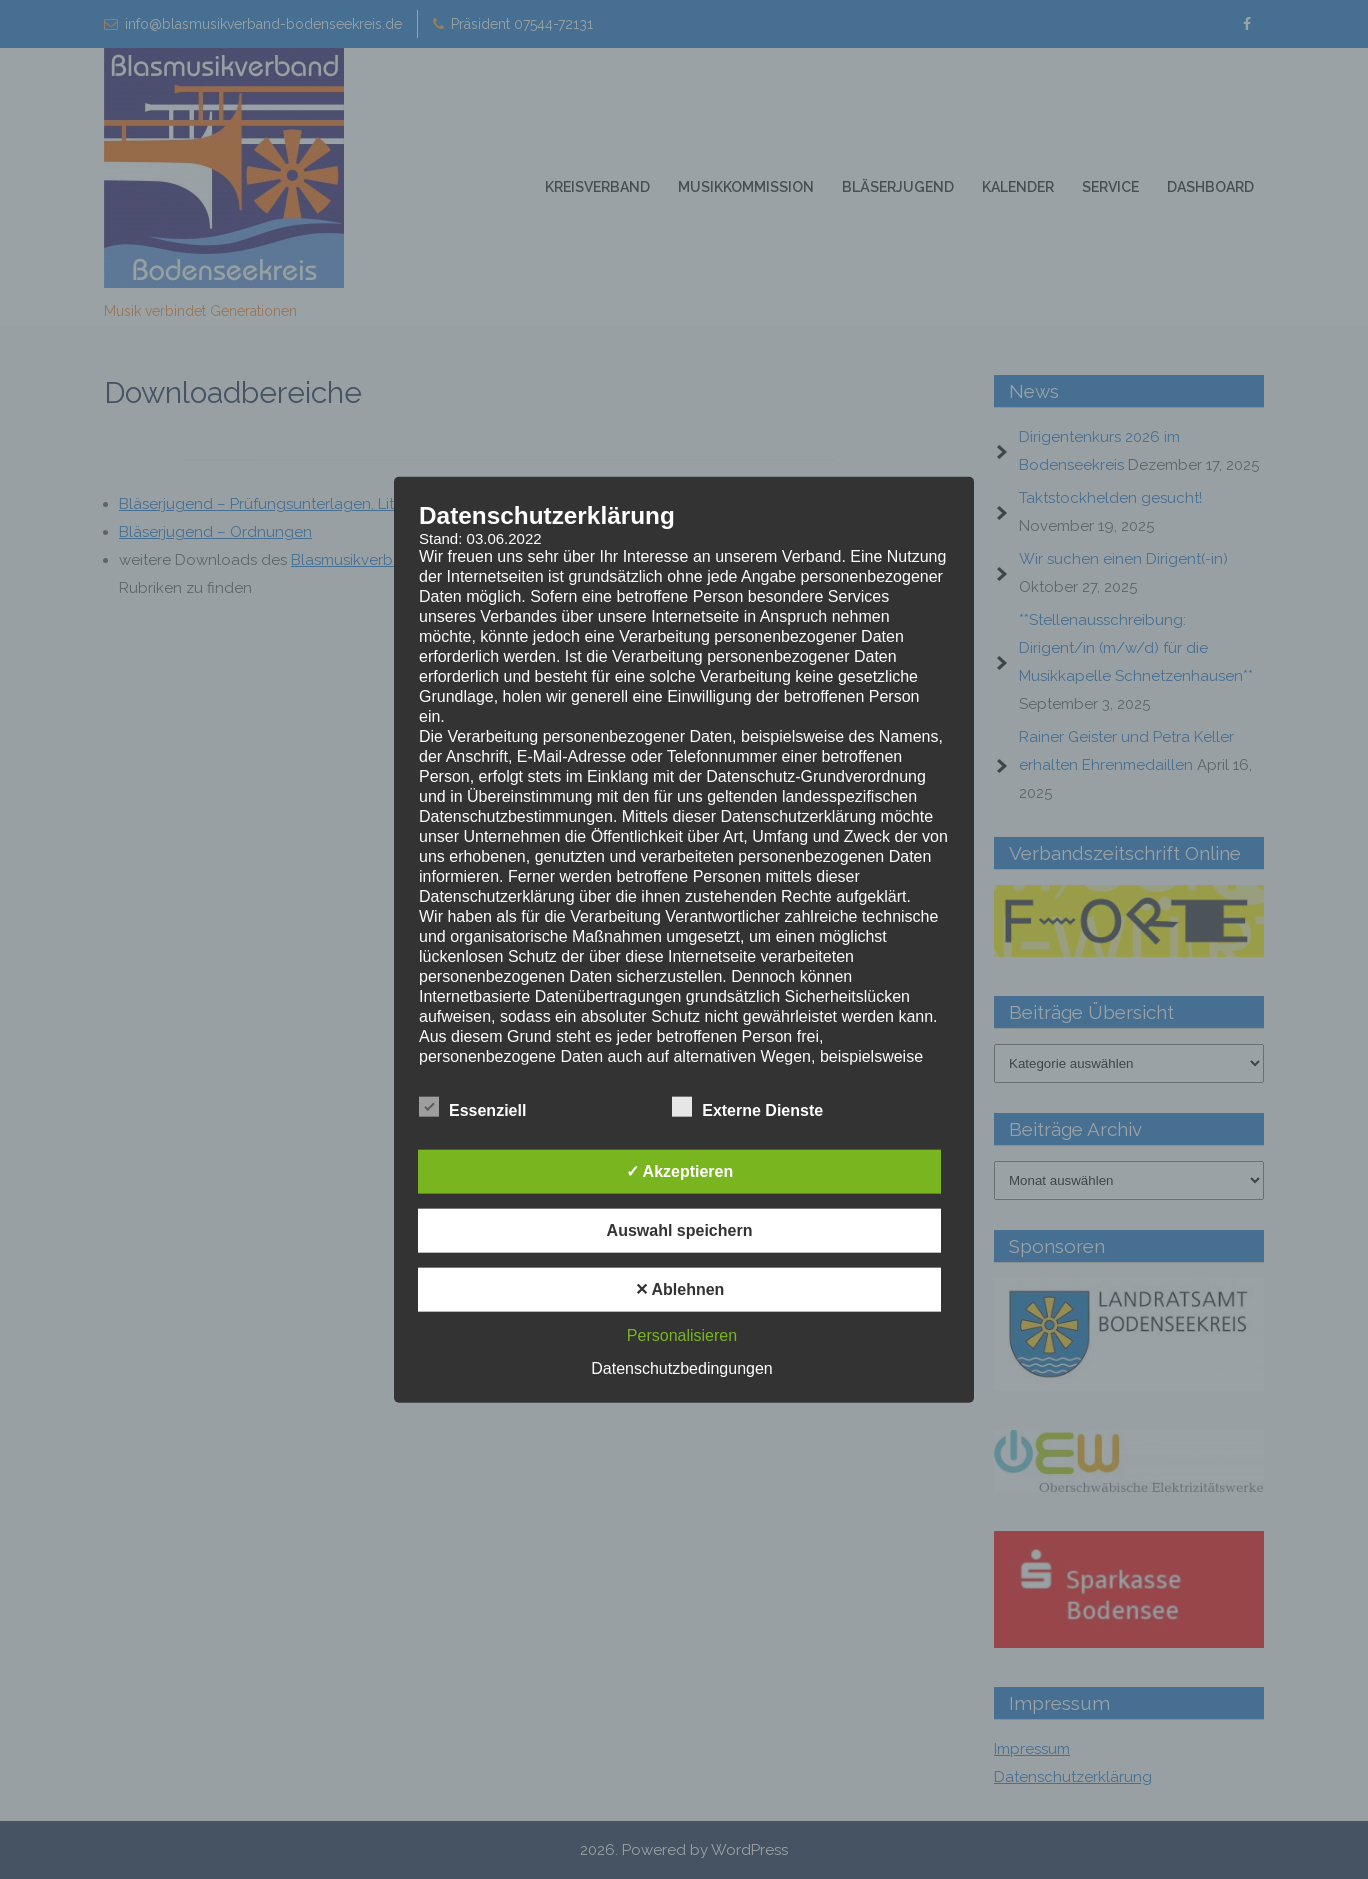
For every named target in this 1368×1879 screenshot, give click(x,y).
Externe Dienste (747, 1108)
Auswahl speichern (680, 1230)
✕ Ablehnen (680, 1289)
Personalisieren (682, 1335)
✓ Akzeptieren (680, 1171)
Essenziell (472, 1108)
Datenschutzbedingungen (681, 1368)
